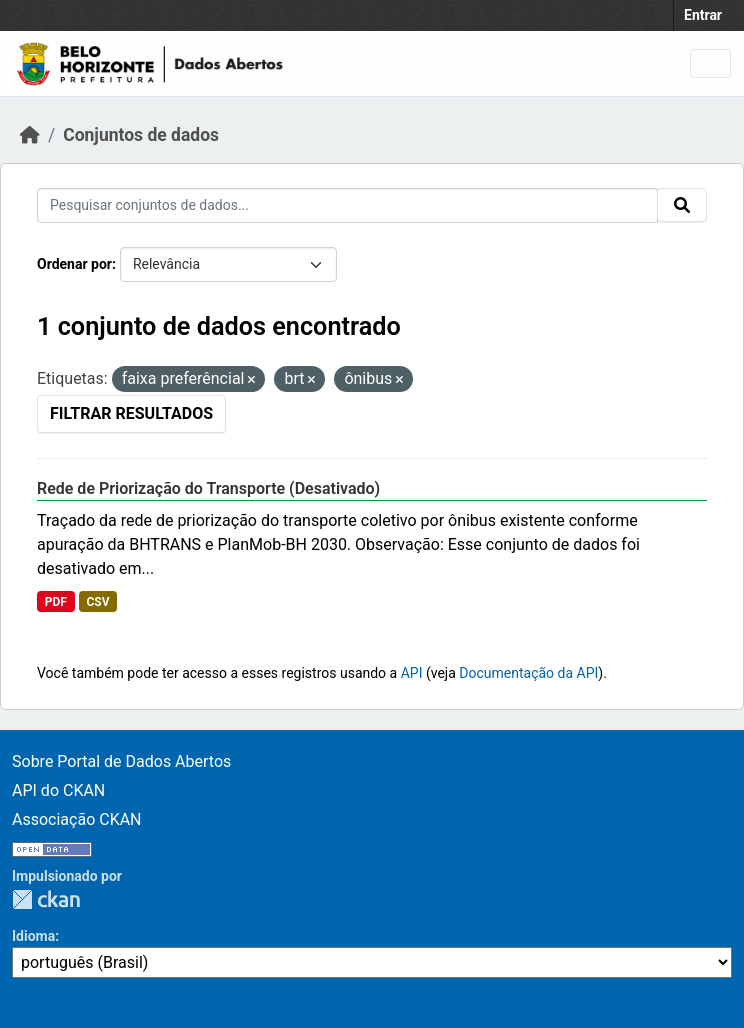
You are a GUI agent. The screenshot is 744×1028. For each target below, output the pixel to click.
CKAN (46, 899)
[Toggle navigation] (710, 63)
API (412, 673)
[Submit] (682, 205)
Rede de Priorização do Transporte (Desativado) (208, 488)
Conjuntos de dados (141, 135)
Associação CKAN (77, 819)
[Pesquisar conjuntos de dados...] (347, 205)
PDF (56, 602)
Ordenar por (74, 264)
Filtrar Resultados (131, 413)
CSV (97, 602)
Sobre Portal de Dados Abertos (121, 761)
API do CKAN (58, 790)
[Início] (30, 135)
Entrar (703, 15)
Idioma (33, 936)
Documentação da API (528, 673)
